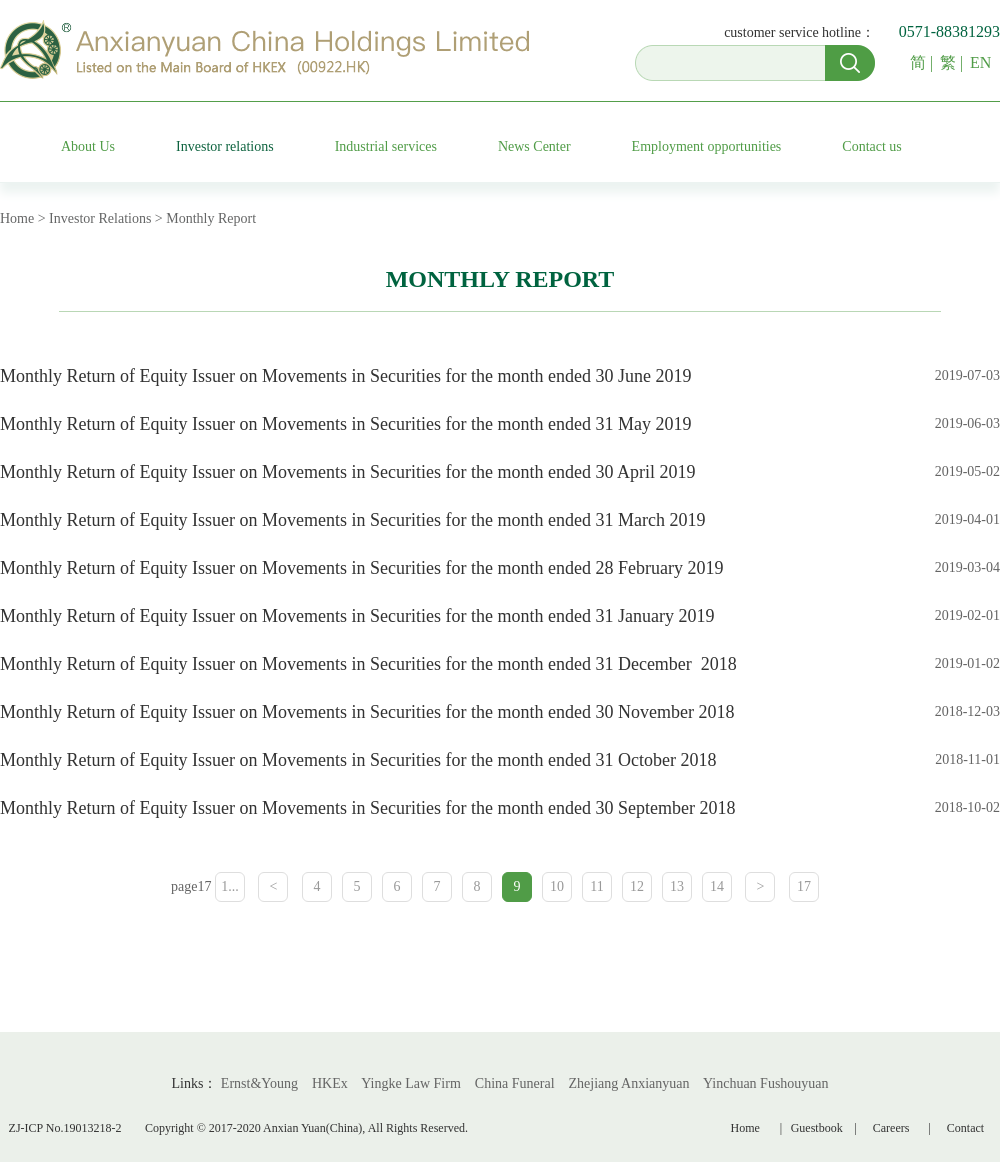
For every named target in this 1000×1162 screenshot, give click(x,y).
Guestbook (820, 1128)
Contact (965, 1128)
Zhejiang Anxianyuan (629, 1083)
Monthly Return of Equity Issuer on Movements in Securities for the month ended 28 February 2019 (361, 568)
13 (677, 886)
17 (804, 886)
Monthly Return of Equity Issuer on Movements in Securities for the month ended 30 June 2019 (345, 376)
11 (596, 886)
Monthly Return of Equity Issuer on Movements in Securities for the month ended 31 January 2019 (357, 616)
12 (637, 886)
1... (230, 886)
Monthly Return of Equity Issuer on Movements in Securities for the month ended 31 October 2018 (358, 760)
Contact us (872, 146)
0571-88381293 (949, 31)
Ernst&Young (259, 1083)
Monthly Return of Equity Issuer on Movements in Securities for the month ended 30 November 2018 (367, 712)
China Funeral (515, 1083)
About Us (88, 146)
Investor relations (225, 146)
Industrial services (386, 146)
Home (745, 1128)
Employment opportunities (707, 146)
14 (717, 886)
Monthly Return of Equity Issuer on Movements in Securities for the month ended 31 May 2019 (345, 424)
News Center (534, 146)
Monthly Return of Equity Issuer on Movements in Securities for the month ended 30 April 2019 (347, 472)
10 (557, 886)
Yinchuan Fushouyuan (766, 1083)
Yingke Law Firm (411, 1083)
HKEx (330, 1083)
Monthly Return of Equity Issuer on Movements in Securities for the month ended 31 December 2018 (370, 664)
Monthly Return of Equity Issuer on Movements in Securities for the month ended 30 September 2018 (367, 808)
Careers (891, 1128)
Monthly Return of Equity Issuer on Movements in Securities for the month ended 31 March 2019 (352, 520)
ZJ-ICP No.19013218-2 (65, 1128)
